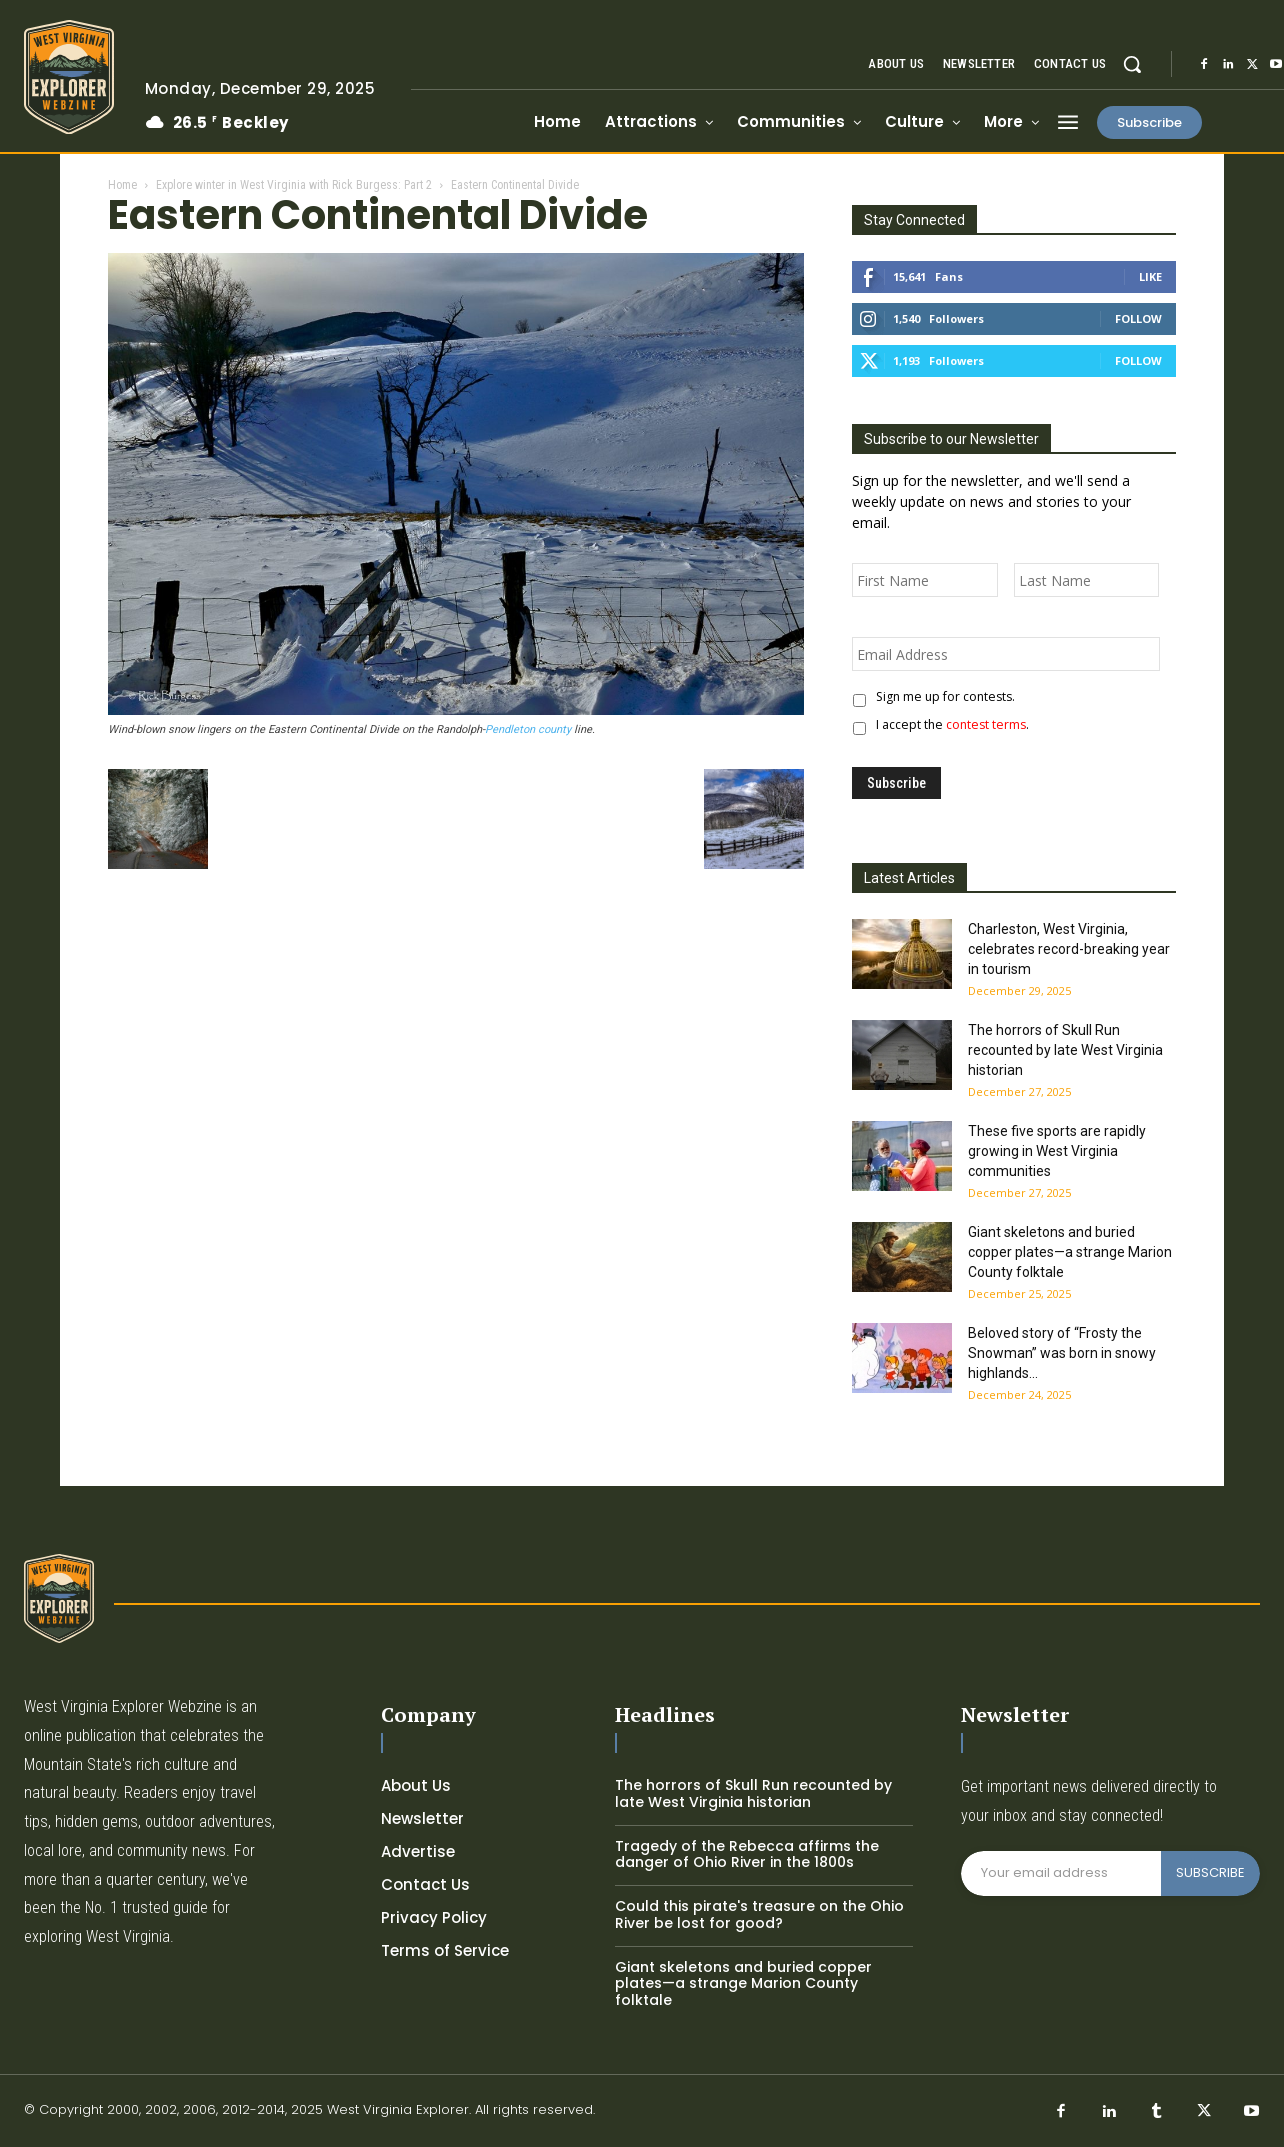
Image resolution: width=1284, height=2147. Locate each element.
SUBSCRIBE (1210, 1872)
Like (1150, 276)
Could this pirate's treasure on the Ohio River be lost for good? (759, 1914)
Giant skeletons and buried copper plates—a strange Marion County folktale (1070, 1252)
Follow (1138, 318)
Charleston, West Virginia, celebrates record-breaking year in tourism (1069, 949)
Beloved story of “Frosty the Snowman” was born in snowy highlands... (1062, 1353)
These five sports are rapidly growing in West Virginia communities (1057, 1151)
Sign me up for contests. (942, 696)
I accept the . (949, 724)
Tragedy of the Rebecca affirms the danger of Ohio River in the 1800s (747, 1854)
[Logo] (69, 77)
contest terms (986, 724)
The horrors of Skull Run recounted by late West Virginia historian (1065, 1050)
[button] (1132, 64)
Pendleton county (528, 729)
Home (122, 185)
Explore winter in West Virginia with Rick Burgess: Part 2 (294, 185)
